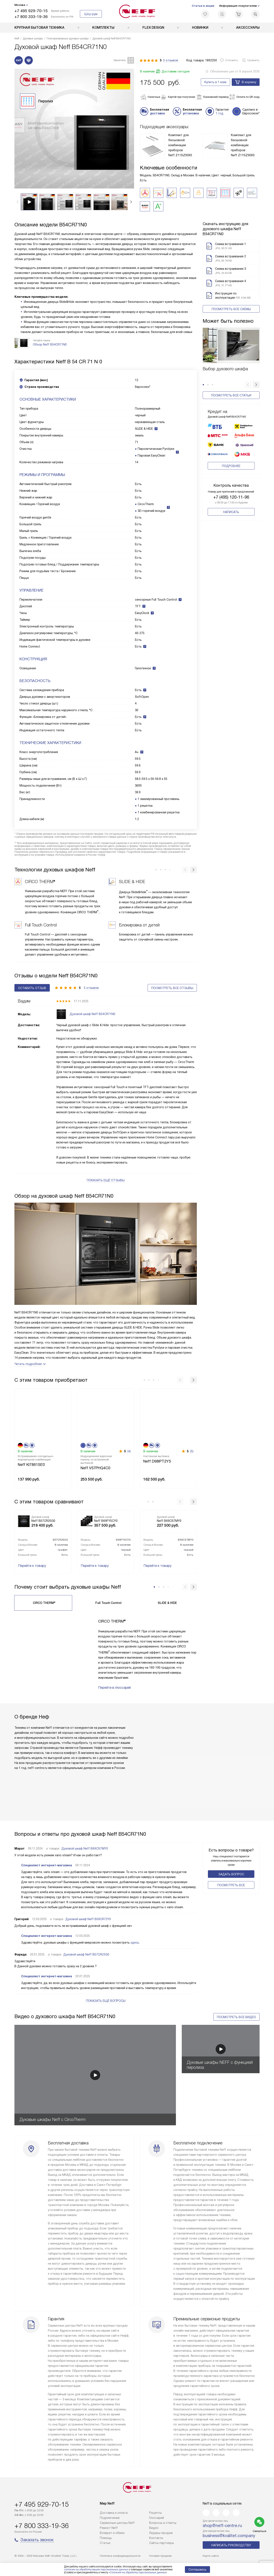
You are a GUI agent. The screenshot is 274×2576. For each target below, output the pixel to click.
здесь (135, 1942)
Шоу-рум (90, 14)
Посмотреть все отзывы (172, 988)
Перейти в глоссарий (114, 1687)
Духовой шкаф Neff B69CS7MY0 (84, 1848)
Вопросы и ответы (162, 2522)
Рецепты (155, 2512)
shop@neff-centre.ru (222, 2525)
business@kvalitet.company (229, 2535)
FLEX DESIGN (153, 27)
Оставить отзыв (32, 988)
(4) (129, 1451)
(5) (191, 1451)
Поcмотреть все (231, 1885)
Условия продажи (160, 2555)
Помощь (106, 2538)
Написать (231, 501)
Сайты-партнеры (161, 2543)
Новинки (200, 27)
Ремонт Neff (109, 2528)
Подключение (110, 2517)
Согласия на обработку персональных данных (138, 2572)
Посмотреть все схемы (231, 309)
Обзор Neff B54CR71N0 (50, 344)
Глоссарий (156, 2517)
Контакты (156, 2538)
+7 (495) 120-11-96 (231, 487)
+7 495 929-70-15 (31, 11)
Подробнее (231, 455)
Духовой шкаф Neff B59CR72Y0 (88, 1919)
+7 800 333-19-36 (31, 16)
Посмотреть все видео (236, 2017)
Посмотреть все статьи (231, 395)
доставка (157, 113)
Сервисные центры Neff (117, 2522)
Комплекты (103, 27)
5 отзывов (170, 60)
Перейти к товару (32, 1565)
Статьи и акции (203, 5)
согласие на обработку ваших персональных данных (96, 2569)
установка (191, 113)
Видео (154, 2528)
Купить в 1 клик (215, 82)
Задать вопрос (231, 1874)
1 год (219, 113)
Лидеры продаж (161, 2533)
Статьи (105, 2543)
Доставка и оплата (114, 2512)
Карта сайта (211, 2555)
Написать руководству (231, 2545)
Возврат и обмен (112, 2533)
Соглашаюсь (197, 2569)
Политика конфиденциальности (120, 2555)
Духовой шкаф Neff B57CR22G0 (86, 1954)
